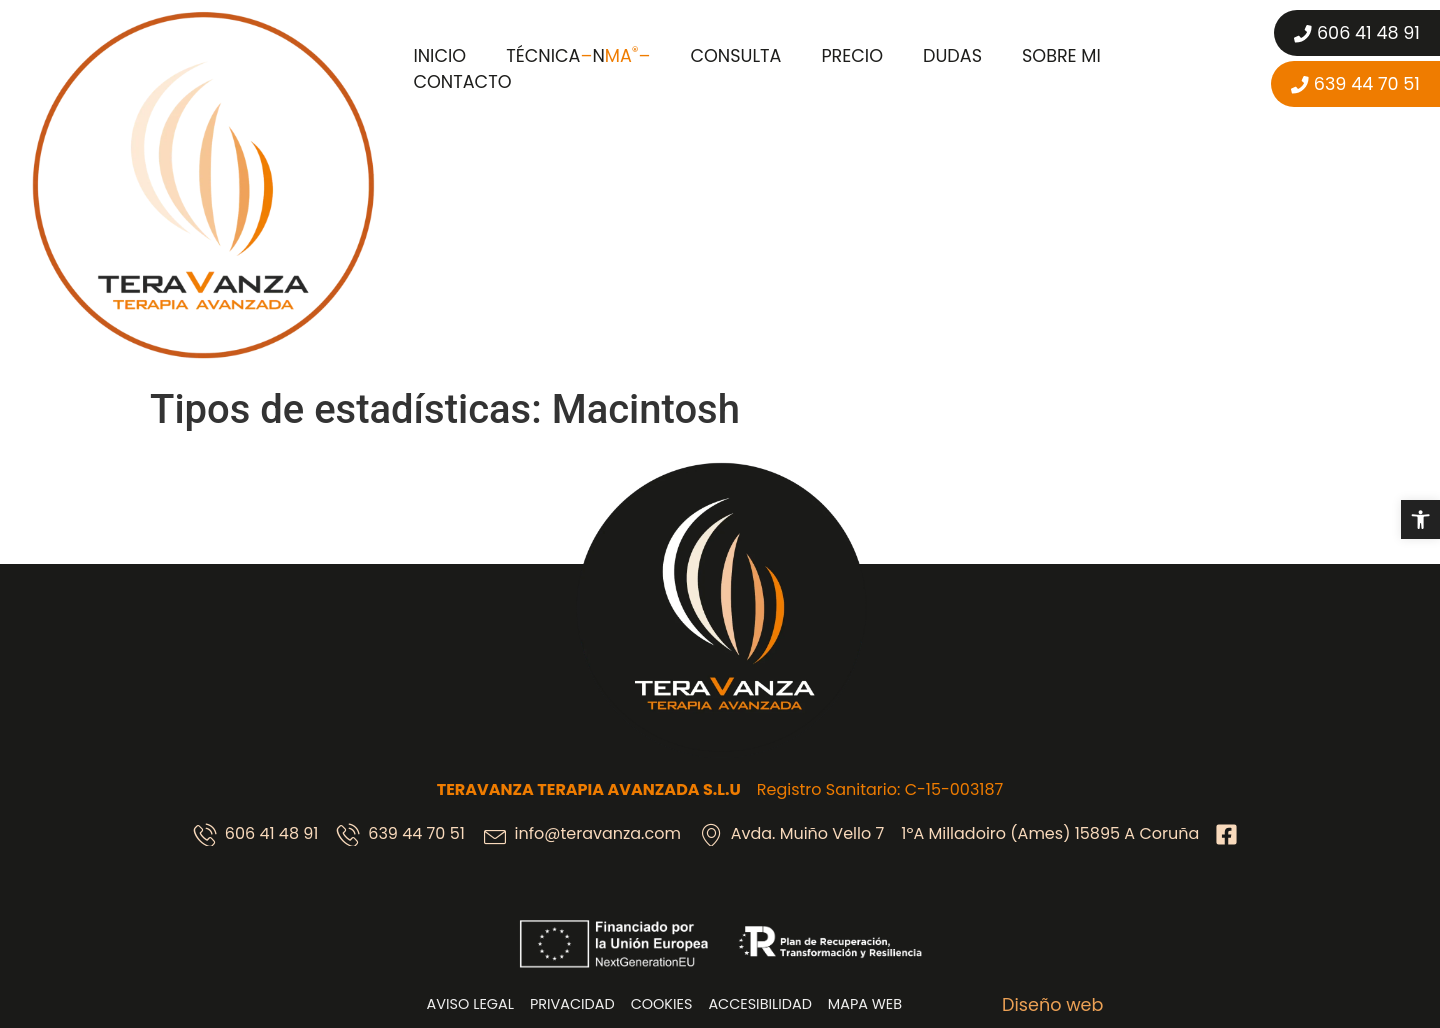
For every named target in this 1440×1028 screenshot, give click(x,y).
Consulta (735, 56)
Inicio (439, 56)
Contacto (462, 82)
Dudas (952, 56)
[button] (1420, 519)
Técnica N (578, 56)
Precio (852, 56)
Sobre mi (1061, 56)
